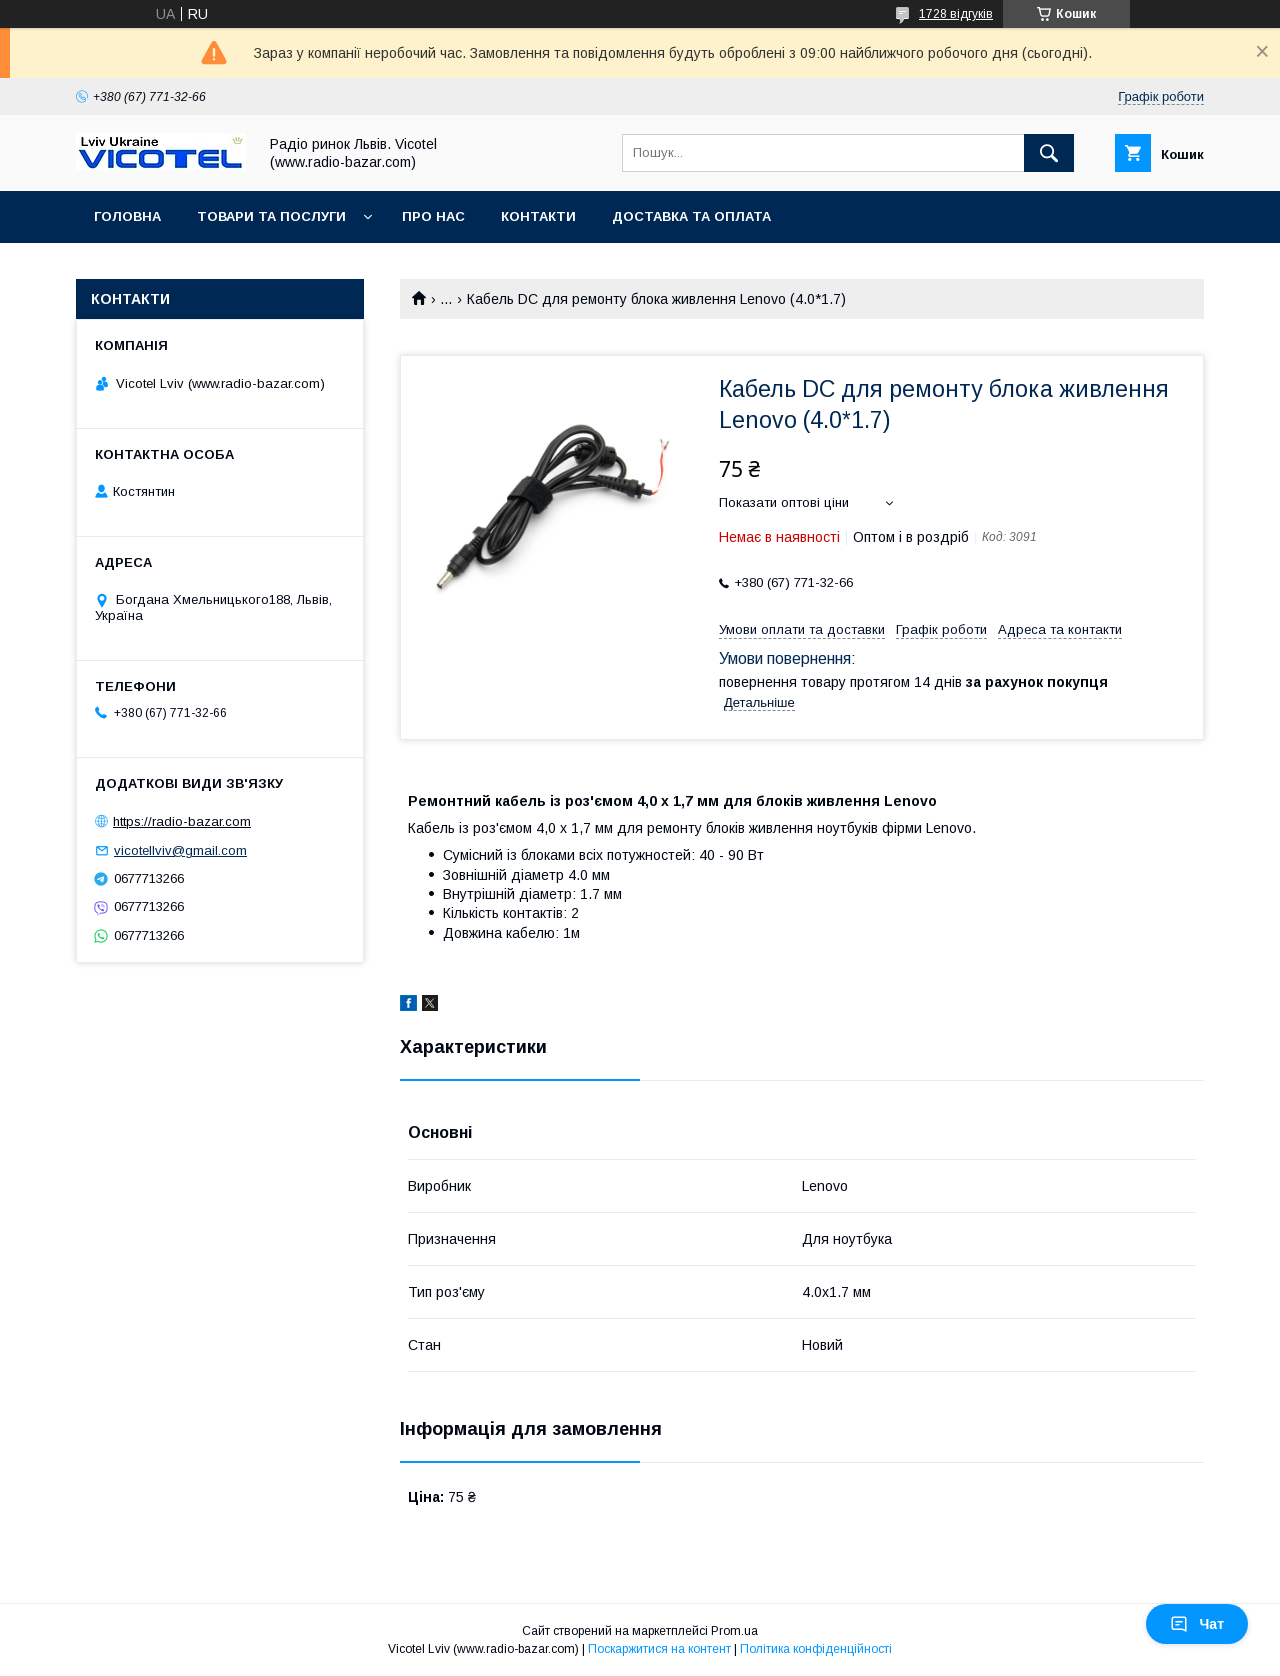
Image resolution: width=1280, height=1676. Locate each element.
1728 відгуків (956, 14)
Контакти (538, 216)
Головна (127, 216)
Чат (1197, 1624)
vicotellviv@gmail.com (180, 850)
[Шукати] (1049, 153)
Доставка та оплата (691, 216)
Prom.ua (734, 1631)
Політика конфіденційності (816, 1649)
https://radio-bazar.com (182, 821)
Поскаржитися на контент (659, 1649)
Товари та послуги (271, 216)
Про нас (433, 216)
